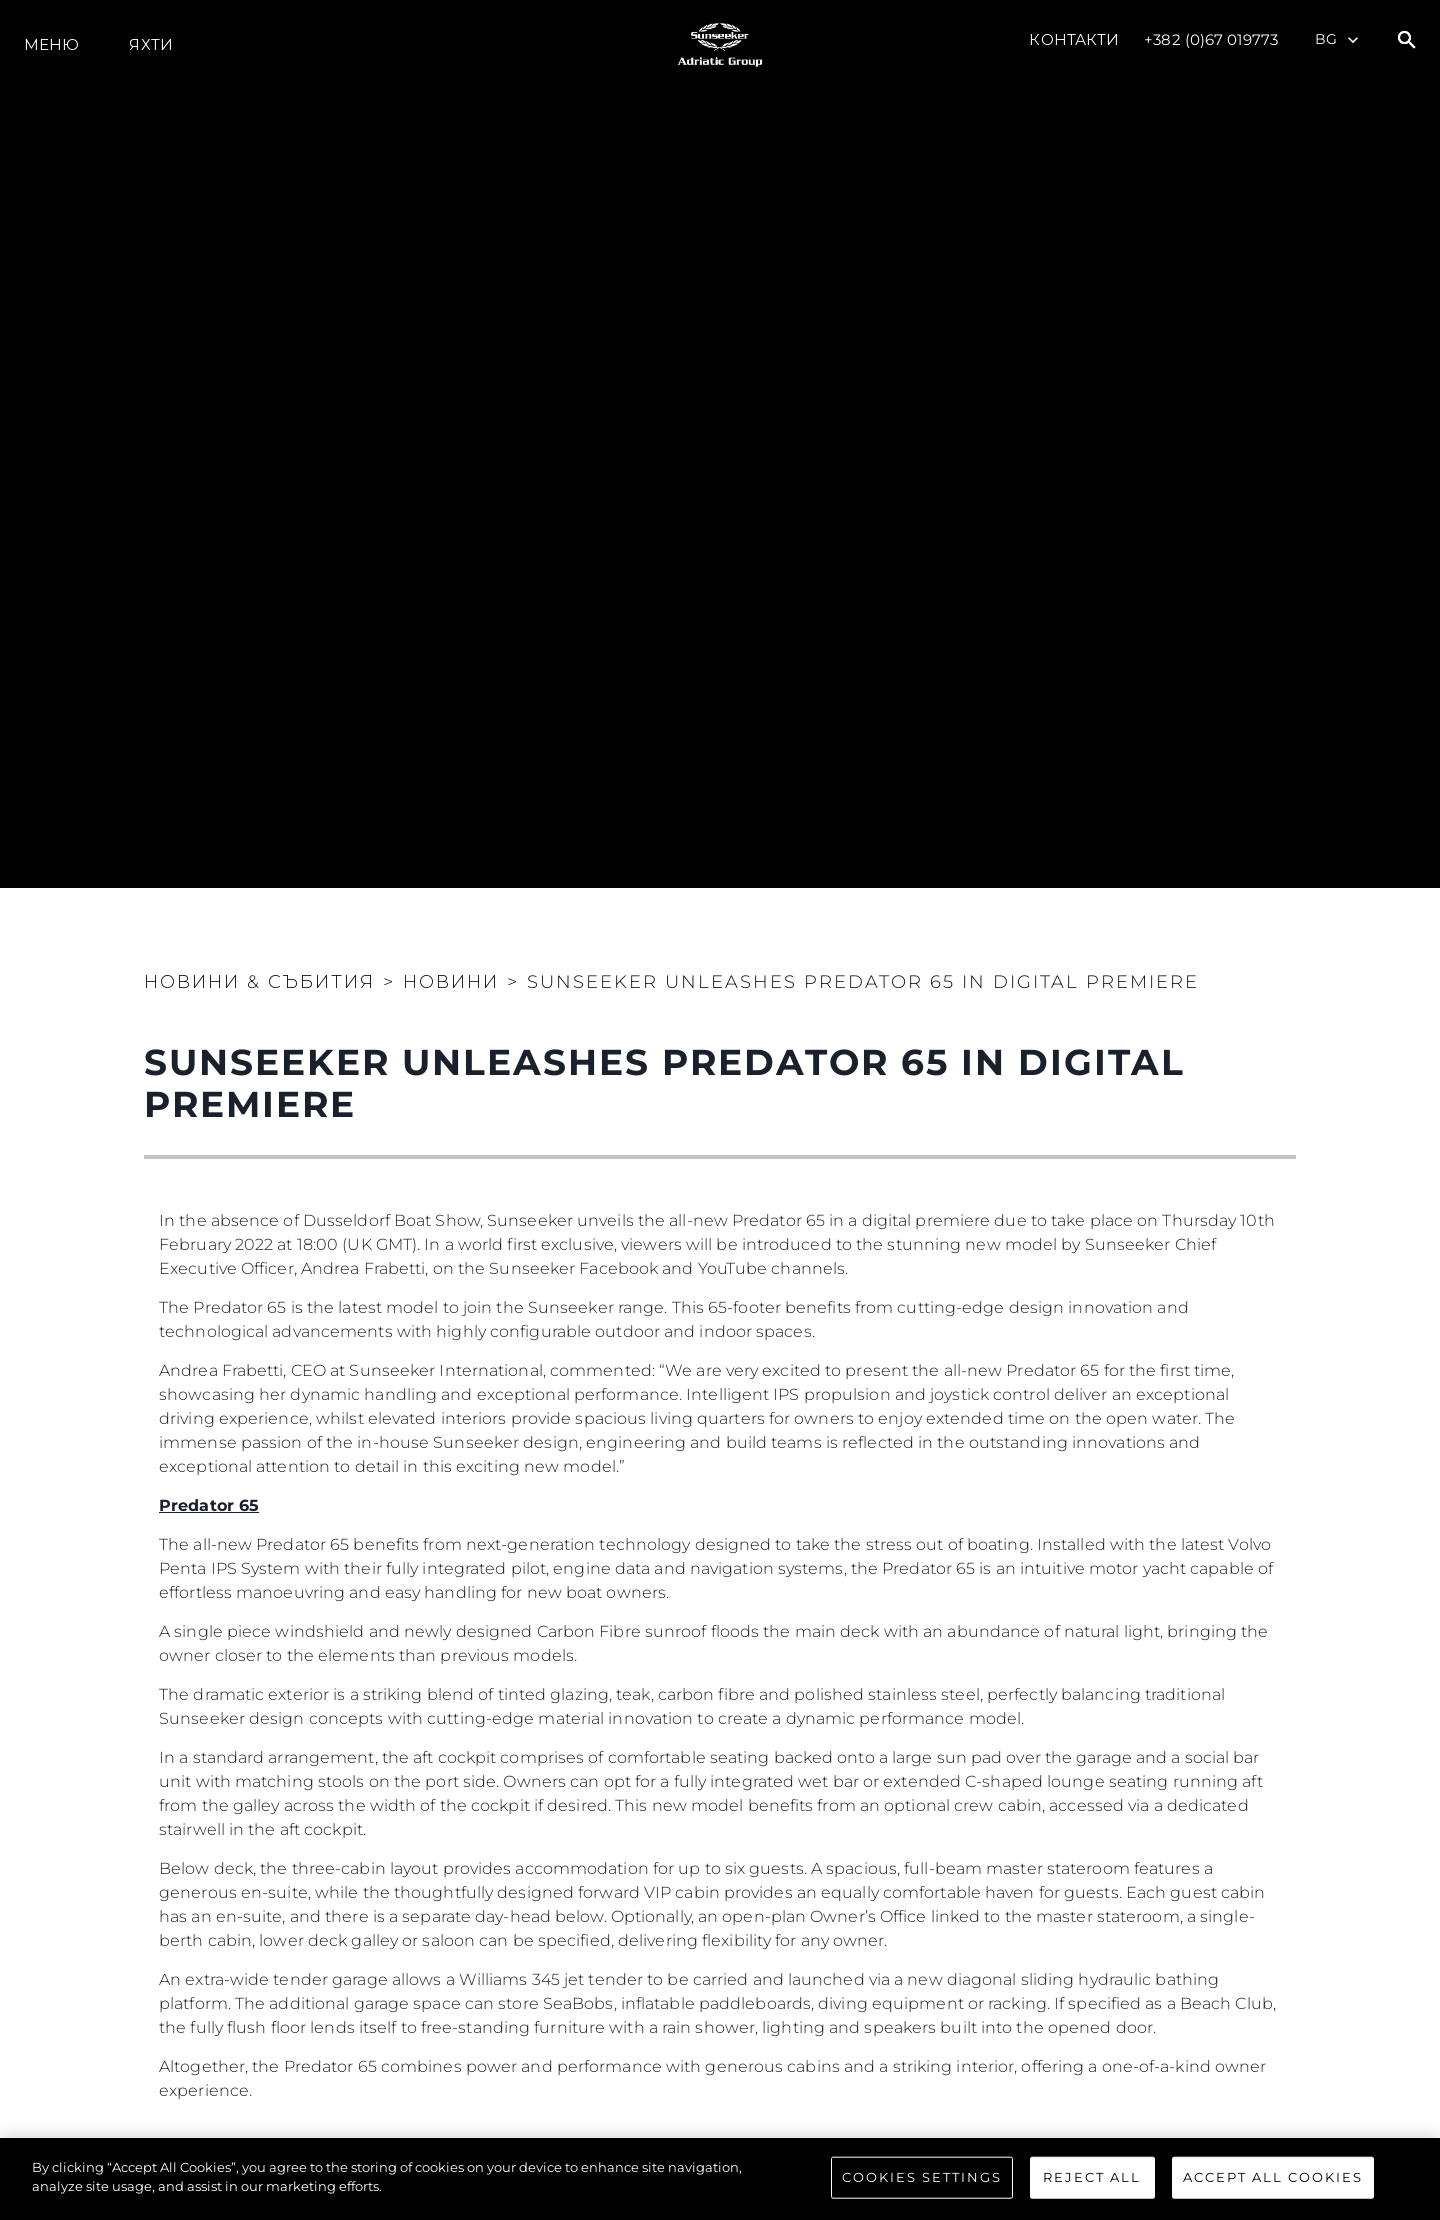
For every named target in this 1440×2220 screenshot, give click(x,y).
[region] (720, 2179)
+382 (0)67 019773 (1211, 39)
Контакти (1074, 39)
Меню (51, 44)
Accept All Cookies (1273, 2177)
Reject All (1092, 2177)
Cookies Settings (922, 2177)
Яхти (150, 44)
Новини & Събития (259, 982)
